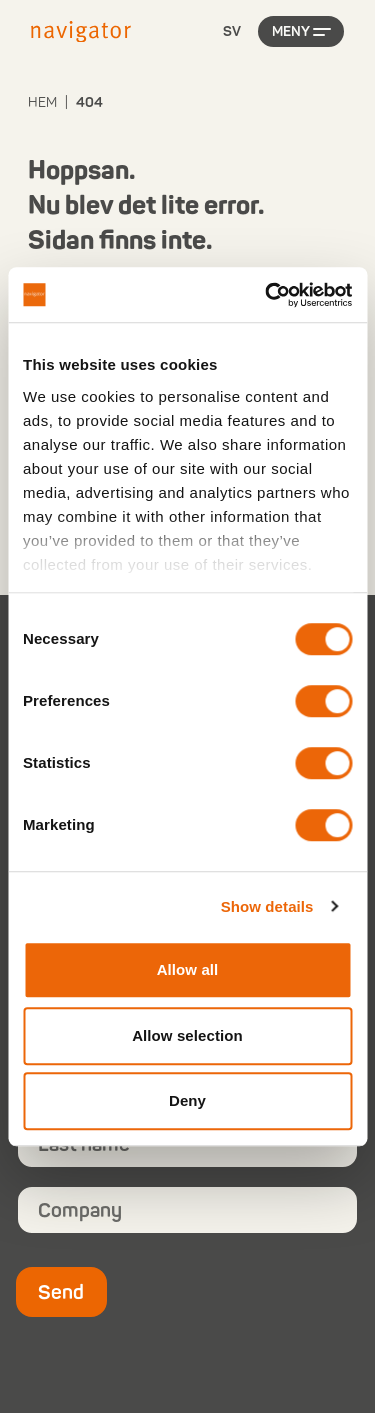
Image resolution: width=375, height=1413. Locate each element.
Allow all (188, 969)
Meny (291, 31)
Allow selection (187, 1035)
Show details (267, 906)
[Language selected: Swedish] (232, 32)
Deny (187, 1100)
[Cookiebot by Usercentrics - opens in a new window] (267, 295)
